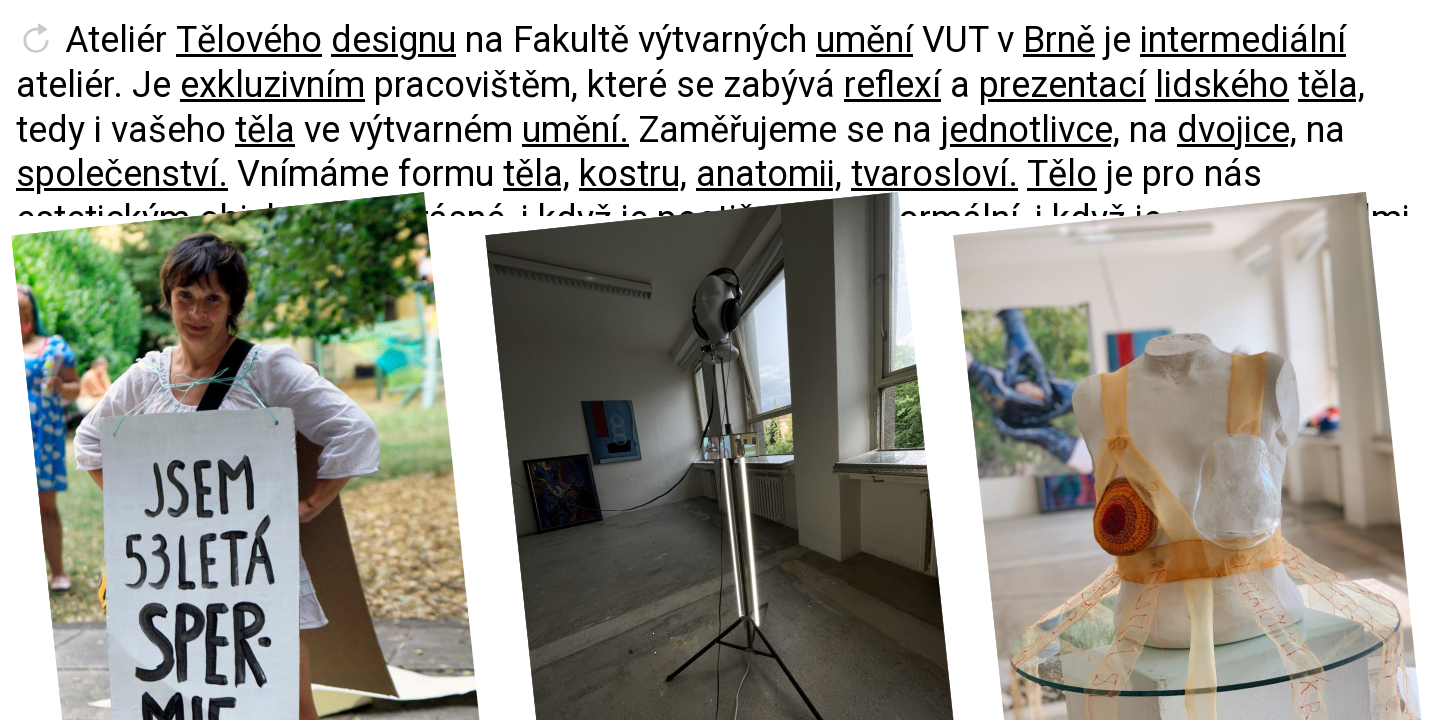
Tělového (249, 40)
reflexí (892, 85)
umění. (575, 130)
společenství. (122, 174)
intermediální (1243, 40)
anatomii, (769, 174)
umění (864, 40)
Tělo (1062, 174)
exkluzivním (272, 85)
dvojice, (1237, 130)
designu (393, 40)
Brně (1059, 40)
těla (265, 130)
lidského (1222, 85)
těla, (1331, 85)
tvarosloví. (934, 174)
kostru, (633, 174)
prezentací (1062, 85)
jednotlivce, (1030, 130)
